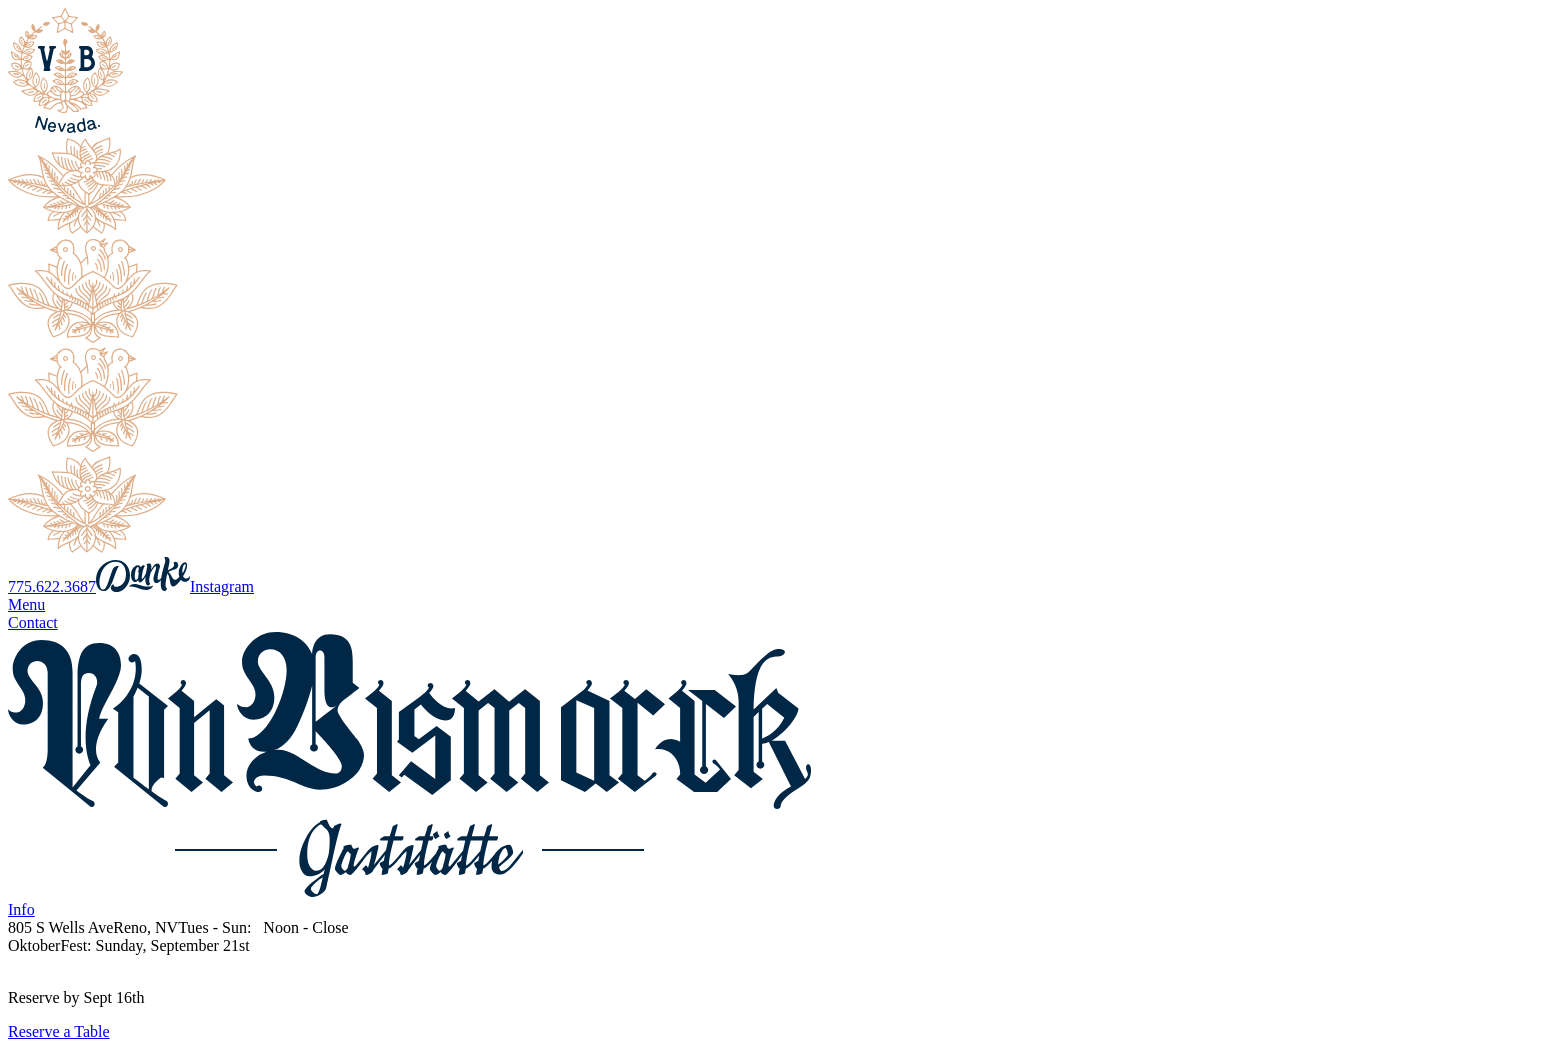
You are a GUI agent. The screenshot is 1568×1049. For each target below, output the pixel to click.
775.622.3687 (52, 586)
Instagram (222, 586)
